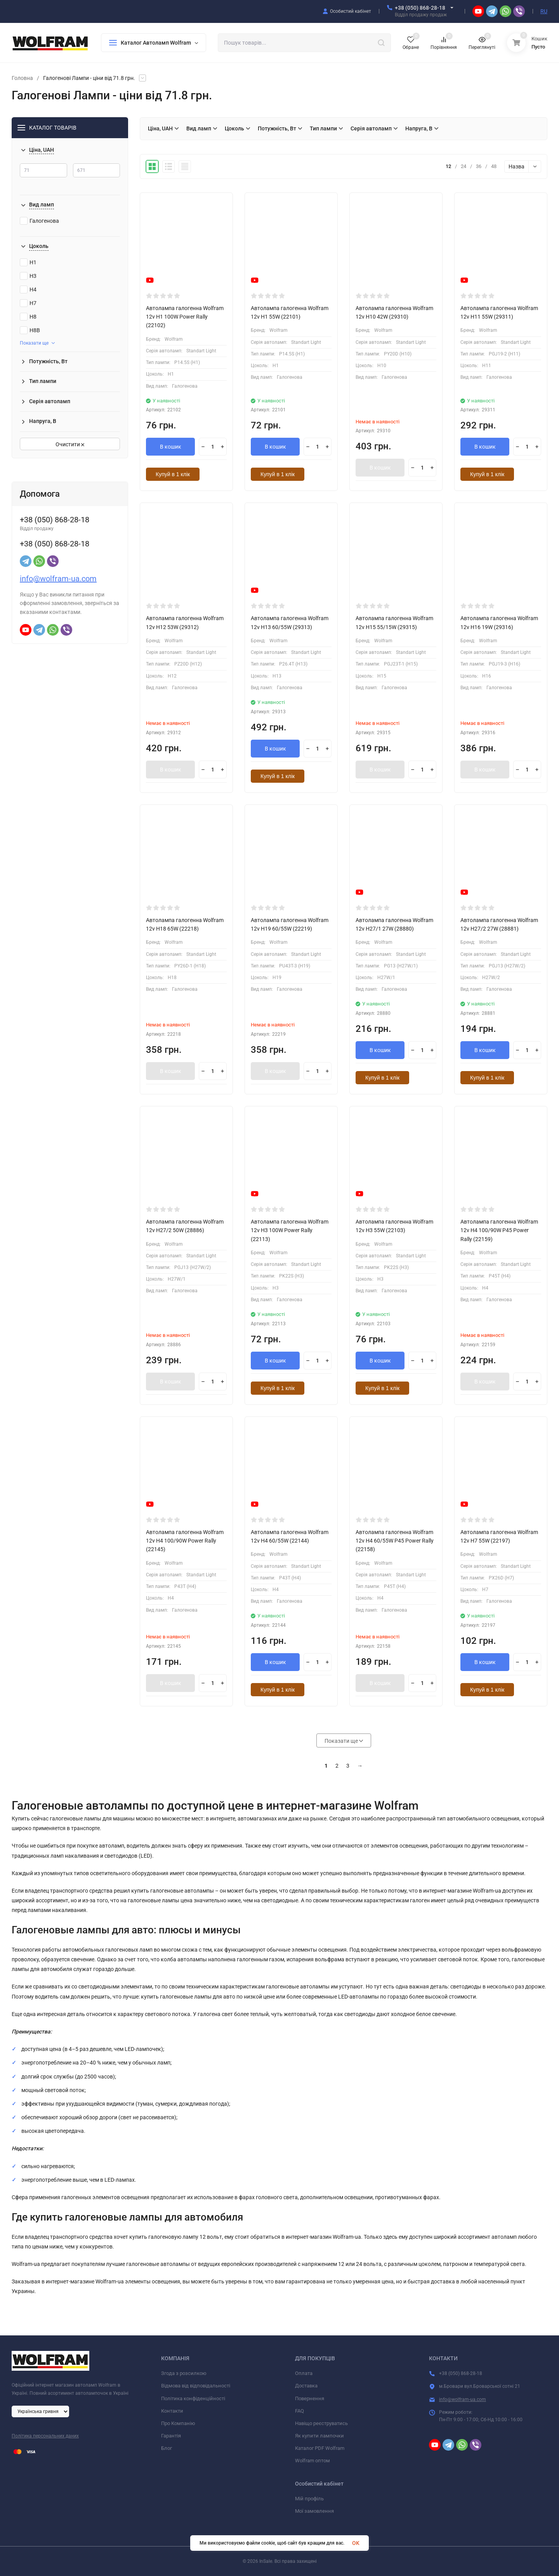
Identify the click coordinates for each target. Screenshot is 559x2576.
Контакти (172, 2411)
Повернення (309, 2398)
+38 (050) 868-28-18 (420, 8)
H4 (28, 289)
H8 (28, 317)
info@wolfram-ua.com (58, 578)
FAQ (299, 2411)
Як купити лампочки (319, 2436)
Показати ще (37, 343)
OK (355, 2543)
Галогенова (39, 221)
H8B (30, 330)
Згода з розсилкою (184, 2373)
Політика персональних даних (45, 2436)
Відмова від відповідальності (195, 2386)
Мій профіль (309, 2498)
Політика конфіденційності (193, 2398)
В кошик (170, 447)
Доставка (306, 2386)
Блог (166, 2448)
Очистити (70, 444)
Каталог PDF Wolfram (319, 2448)
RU (543, 11)
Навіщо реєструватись (321, 2423)
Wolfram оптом (312, 2460)
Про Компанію (178, 2423)
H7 (28, 303)
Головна (22, 78)
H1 (28, 262)
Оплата (303, 2373)
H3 (28, 276)
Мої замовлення (314, 2511)
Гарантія (171, 2436)
